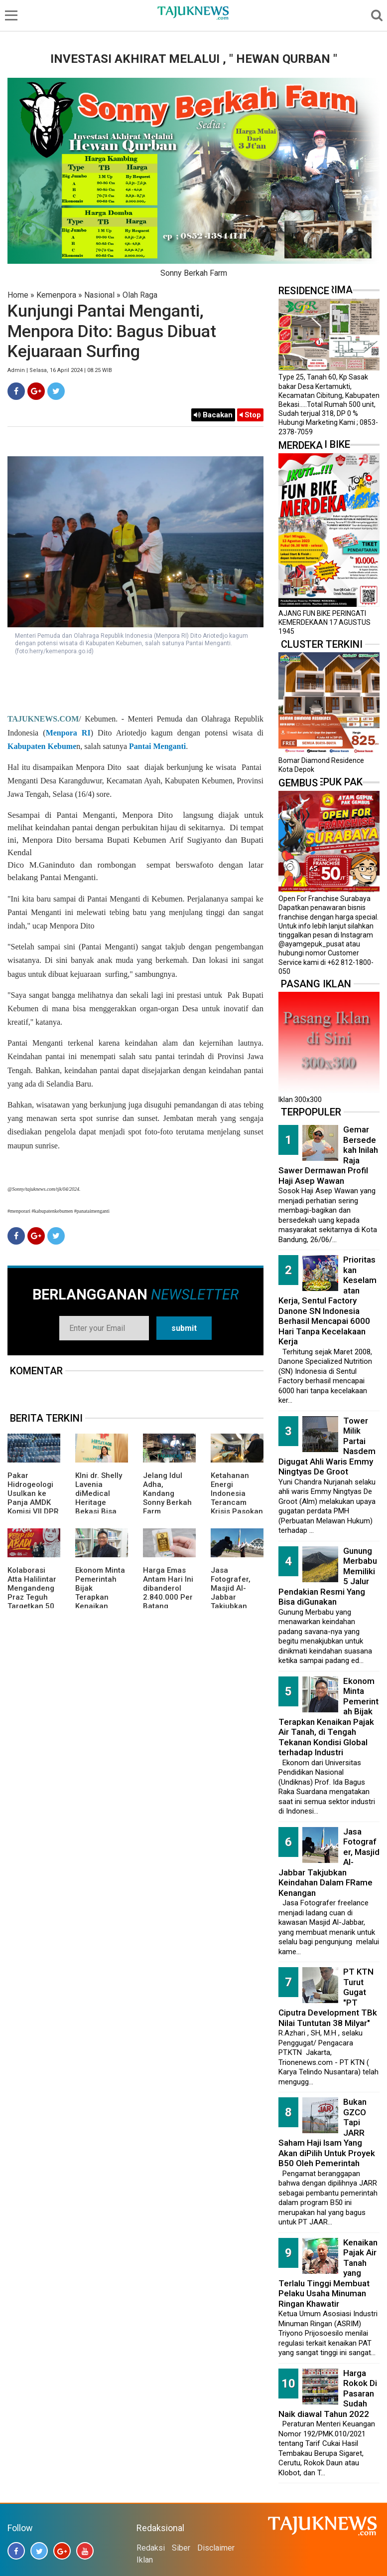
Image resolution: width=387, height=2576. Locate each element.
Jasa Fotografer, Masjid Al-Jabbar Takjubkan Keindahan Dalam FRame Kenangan (235, 1602)
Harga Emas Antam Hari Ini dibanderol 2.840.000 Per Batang (168, 1588)
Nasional (99, 295)
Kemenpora (56, 295)
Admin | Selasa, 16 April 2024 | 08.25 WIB (59, 370)
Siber (181, 2548)
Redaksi (150, 2548)
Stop (250, 414)
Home (17, 295)
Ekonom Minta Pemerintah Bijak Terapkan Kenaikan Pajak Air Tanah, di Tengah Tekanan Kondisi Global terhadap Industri (328, 1717)
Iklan (144, 2560)
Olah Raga (140, 295)
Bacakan (213, 414)
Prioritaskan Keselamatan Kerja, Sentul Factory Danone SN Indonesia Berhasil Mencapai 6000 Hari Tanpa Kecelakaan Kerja (327, 1300)
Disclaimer (216, 2548)
